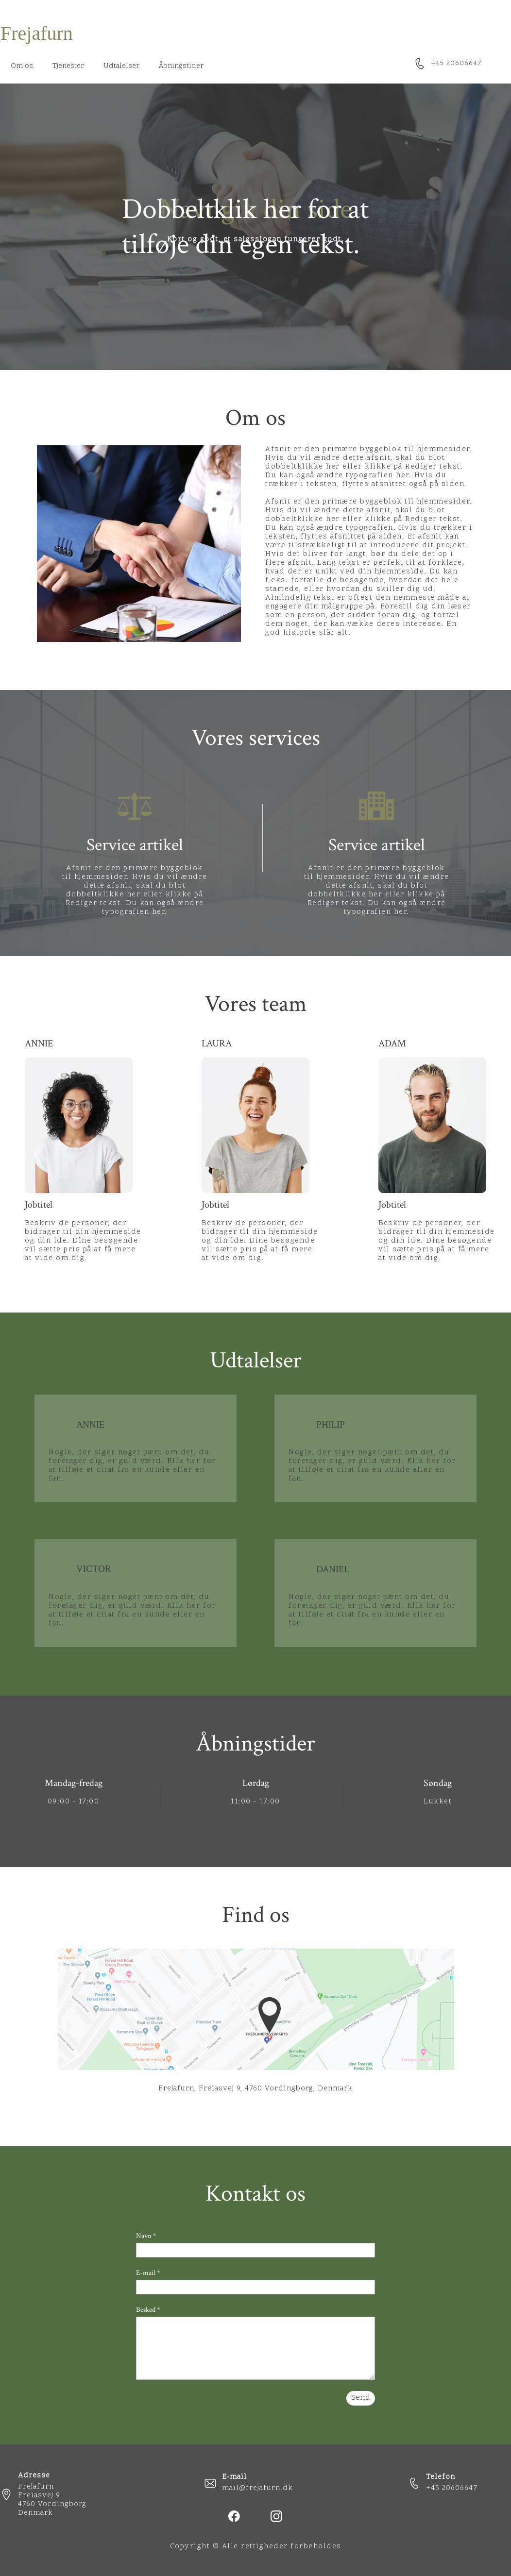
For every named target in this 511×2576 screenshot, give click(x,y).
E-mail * (148, 2272)
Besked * (148, 2309)
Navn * (146, 2235)
